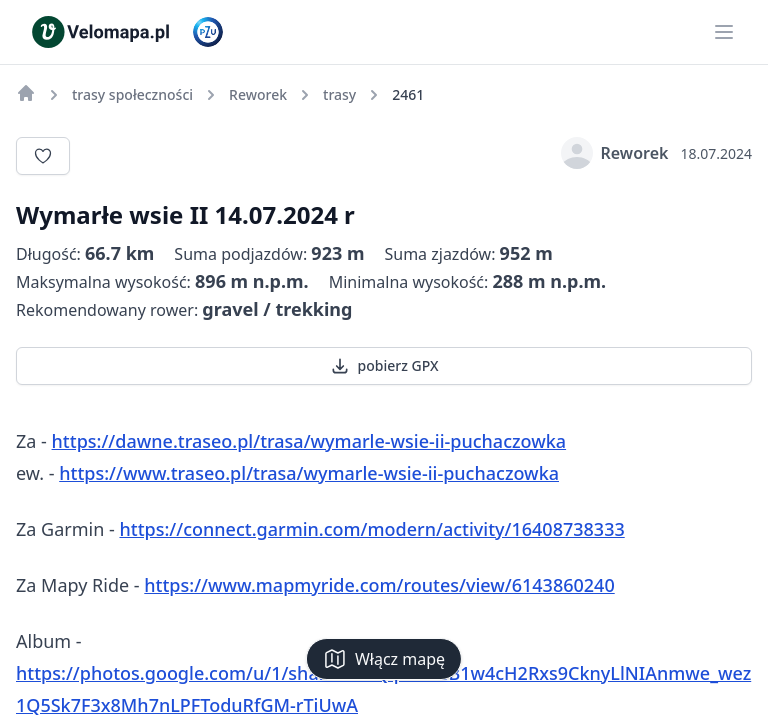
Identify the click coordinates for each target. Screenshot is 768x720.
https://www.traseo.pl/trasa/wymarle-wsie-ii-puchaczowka (309, 473)
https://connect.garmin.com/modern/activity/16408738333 (371, 529)
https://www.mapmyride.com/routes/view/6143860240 (379, 585)
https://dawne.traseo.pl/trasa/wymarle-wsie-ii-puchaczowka (309, 441)
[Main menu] (724, 32)
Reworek (615, 153)
